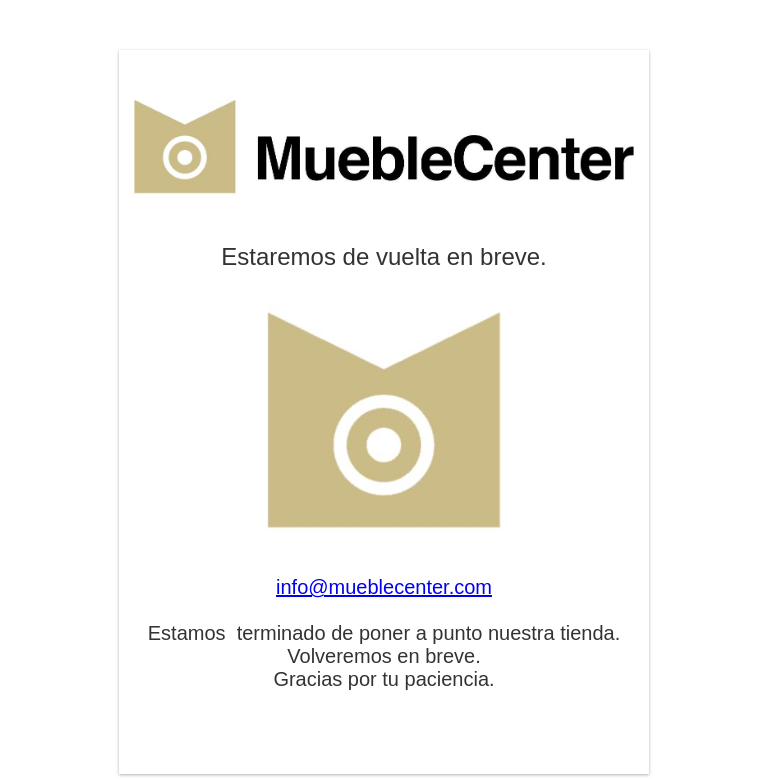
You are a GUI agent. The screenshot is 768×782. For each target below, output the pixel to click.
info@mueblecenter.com (384, 587)
